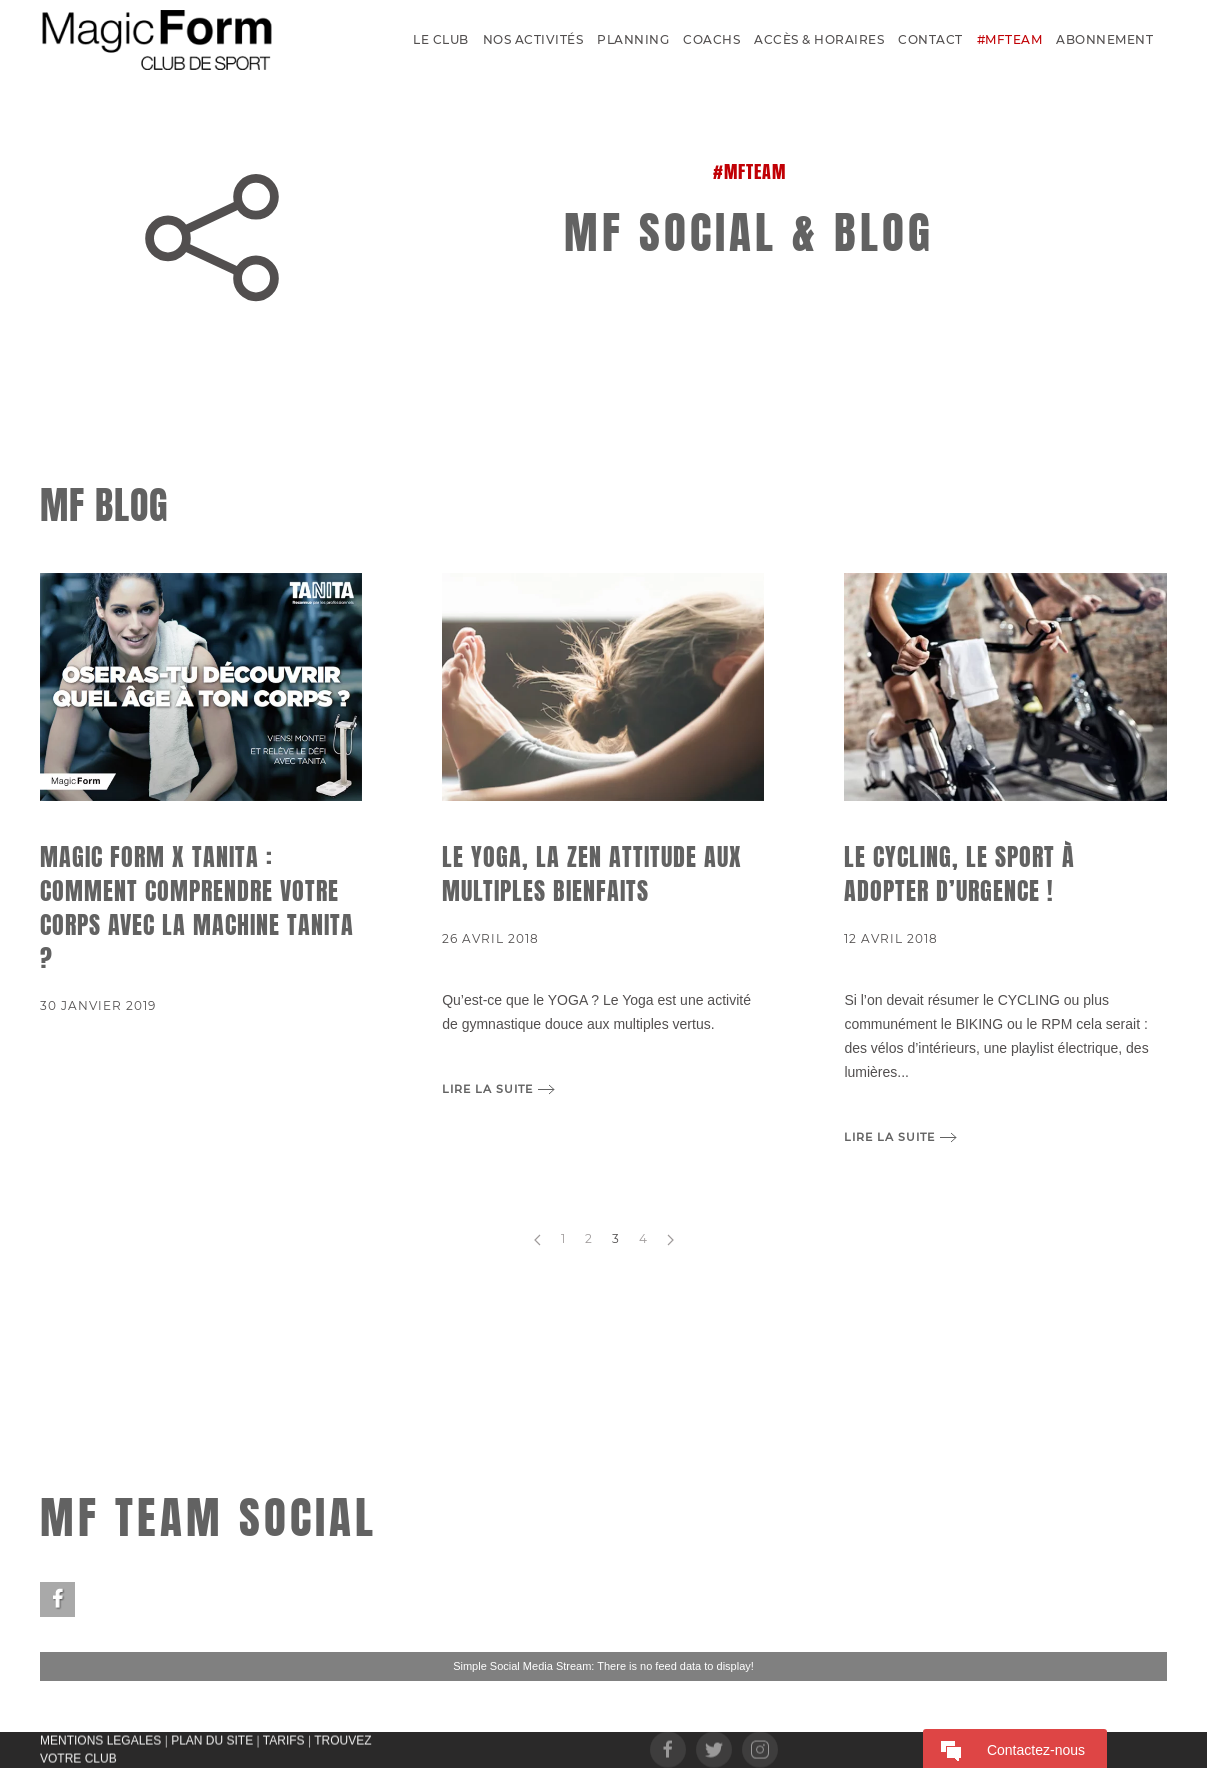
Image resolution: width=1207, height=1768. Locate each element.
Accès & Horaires (819, 39)
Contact (930, 39)
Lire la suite (487, 1089)
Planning (633, 39)
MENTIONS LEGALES (100, 1739)
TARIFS (284, 1739)
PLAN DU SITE (212, 1739)
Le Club (441, 39)
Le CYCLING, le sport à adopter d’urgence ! (959, 874)
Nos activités (533, 39)
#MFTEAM (1010, 39)
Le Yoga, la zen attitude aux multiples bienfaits (592, 874)
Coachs (711, 39)
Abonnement (1104, 39)
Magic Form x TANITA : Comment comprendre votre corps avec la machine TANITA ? (197, 908)
